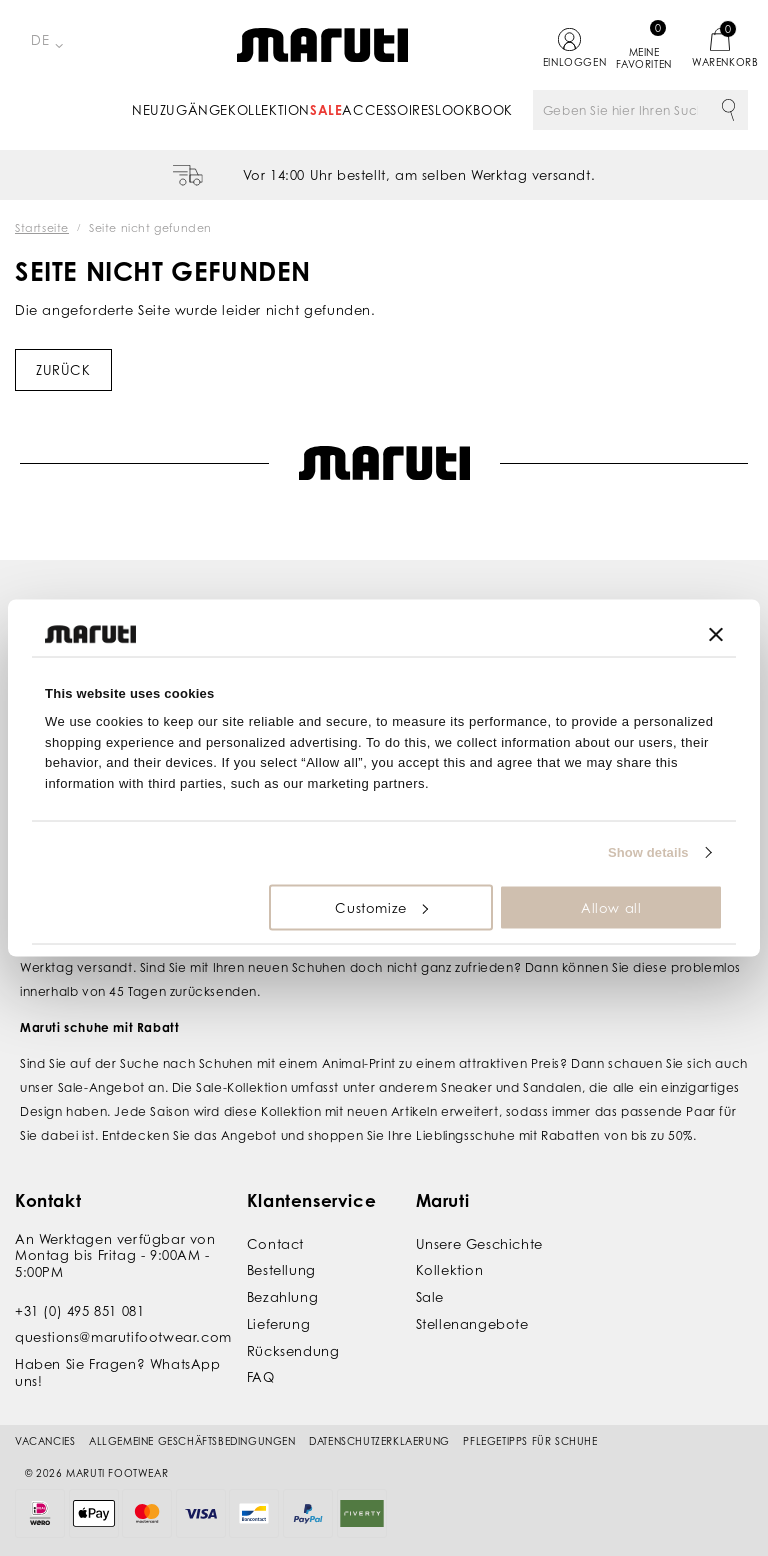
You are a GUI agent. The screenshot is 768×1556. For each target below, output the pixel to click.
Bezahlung (282, 1297)
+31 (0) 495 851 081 (79, 1311)
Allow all (611, 907)
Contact (275, 1244)
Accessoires (388, 110)
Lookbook (474, 110)
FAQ (261, 1377)
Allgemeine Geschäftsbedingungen (192, 1441)
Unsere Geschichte (479, 1244)
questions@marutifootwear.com (123, 1337)
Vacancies (45, 1441)
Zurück (63, 370)
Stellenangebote (472, 1324)
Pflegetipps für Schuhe (530, 1441)
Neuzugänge (180, 110)
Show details (648, 852)
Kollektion (269, 110)
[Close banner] (716, 634)
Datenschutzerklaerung (379, 1441)
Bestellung (281, 1270)
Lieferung (278, 1324)
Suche (728, 110)
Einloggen (569, 62)
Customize (381, 907)
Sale (326, 110)
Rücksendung (293, 1351)
